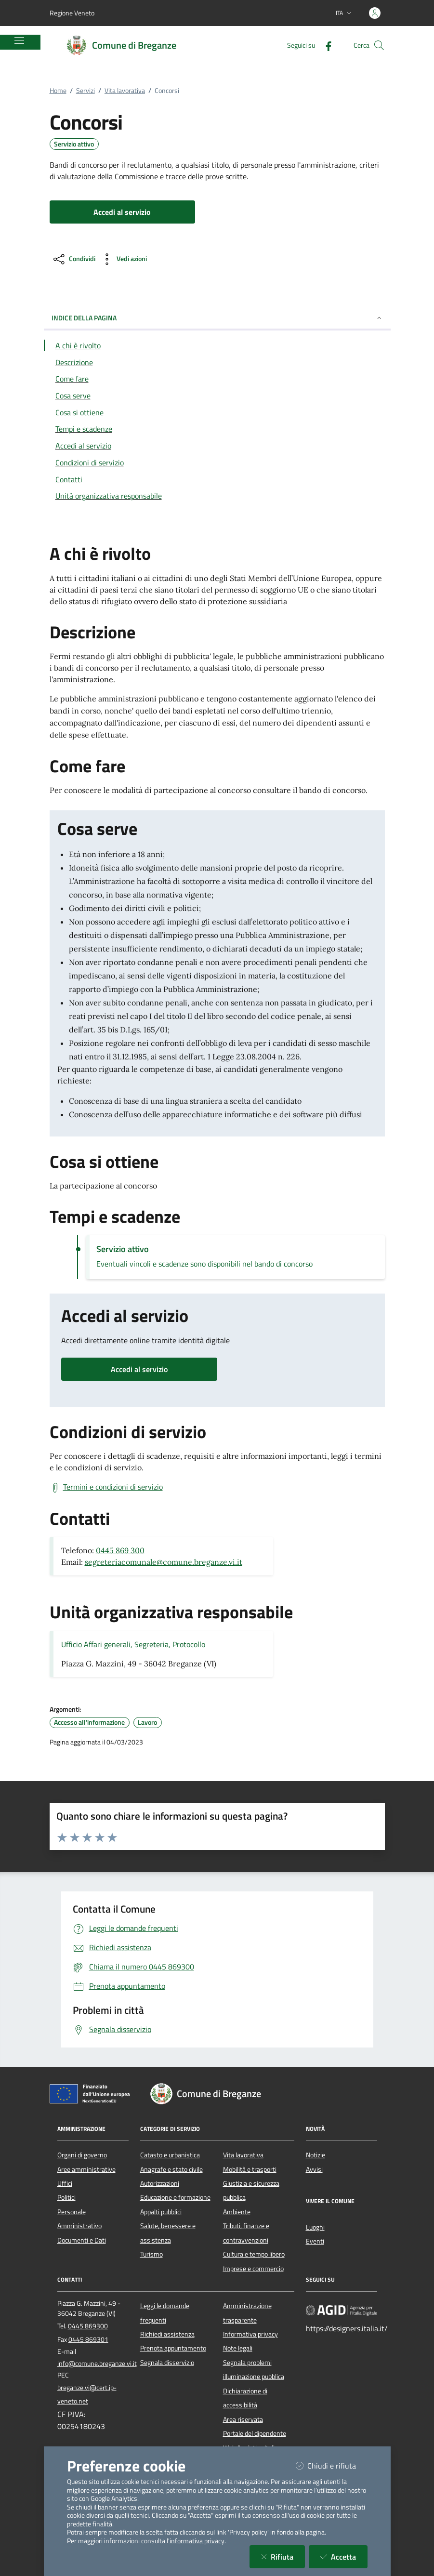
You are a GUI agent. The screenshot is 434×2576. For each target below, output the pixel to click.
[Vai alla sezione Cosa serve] (217, 395)
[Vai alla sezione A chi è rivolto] (217, 345)
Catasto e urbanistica (170, 2155)
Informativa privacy (250, 2334)
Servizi (85, 90)
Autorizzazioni (159, 2183)
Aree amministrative (86, 2169)
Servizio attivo (74, 144)
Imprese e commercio (253, 2268)
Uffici (64, 2183)
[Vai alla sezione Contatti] (217, 479)
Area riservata (243, 2419)
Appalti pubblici (161, 2211)
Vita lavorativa (125, 90)
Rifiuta (283, 2556)
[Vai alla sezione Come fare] (217, 378)
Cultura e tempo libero (254, 2254)
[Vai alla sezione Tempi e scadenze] (217, 429)
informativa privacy (197, 2541)
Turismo (151, 2254)
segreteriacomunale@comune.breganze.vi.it (163, 1562)
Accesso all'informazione (89, 1722)
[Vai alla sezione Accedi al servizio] (217, 445)
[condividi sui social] (73, 259)
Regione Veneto (72, 13)
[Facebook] (324, 45)
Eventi (315, 2241)
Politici (66, 2197)
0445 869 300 (120, 1550)
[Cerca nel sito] (379, 45)
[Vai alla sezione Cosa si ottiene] (217, 412)
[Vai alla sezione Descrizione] (217, 362)
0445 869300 (88, 2326)
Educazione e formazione (175, 2197)
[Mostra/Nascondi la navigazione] (19, 40)
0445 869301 (88, 2339)
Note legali (237, 2348)
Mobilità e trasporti (249, 2169)
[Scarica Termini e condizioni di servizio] (106, 1487)
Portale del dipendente (254, 2433)
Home (58, 90)
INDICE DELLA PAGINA (217, 318)
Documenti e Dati (81, 2240)
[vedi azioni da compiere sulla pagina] (123, 259)
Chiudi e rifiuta (332, 2465)
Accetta (344, 2556)
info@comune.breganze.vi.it (97, 2363)
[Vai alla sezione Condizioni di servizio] (217, 462)
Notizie (315, 2155)
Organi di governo (82, 2155)
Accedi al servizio (139, 1369)
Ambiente (236, 2211)
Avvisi (314, 2169)
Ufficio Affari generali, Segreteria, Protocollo (133, 1644)
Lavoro (147, 1722)
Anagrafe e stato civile (171, 2169)
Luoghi (315, 2227)
